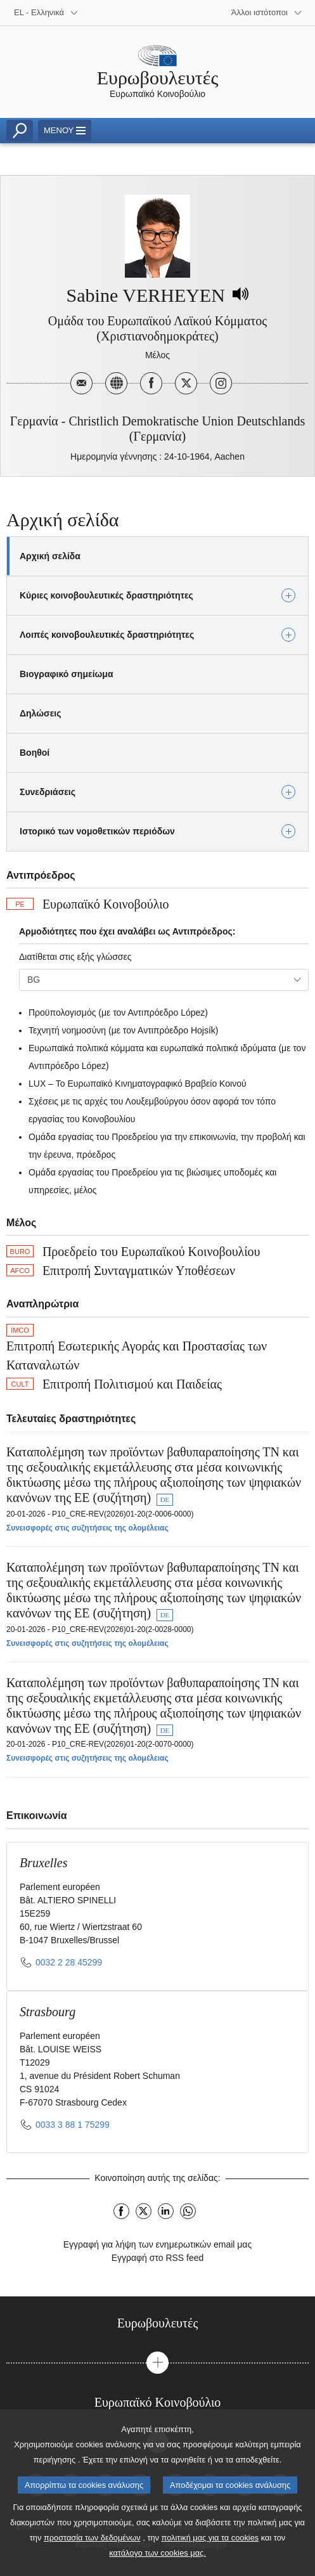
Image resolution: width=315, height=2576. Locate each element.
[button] (157, 2363)
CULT (20, 1384)
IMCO (20, 1330)
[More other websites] (267, 12)
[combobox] (164, 980)
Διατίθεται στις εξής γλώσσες (75, 957)
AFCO (20, 1270)
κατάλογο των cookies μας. (157, 2558)
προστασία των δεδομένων (92, 2542)
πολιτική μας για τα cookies (210, 2542)
